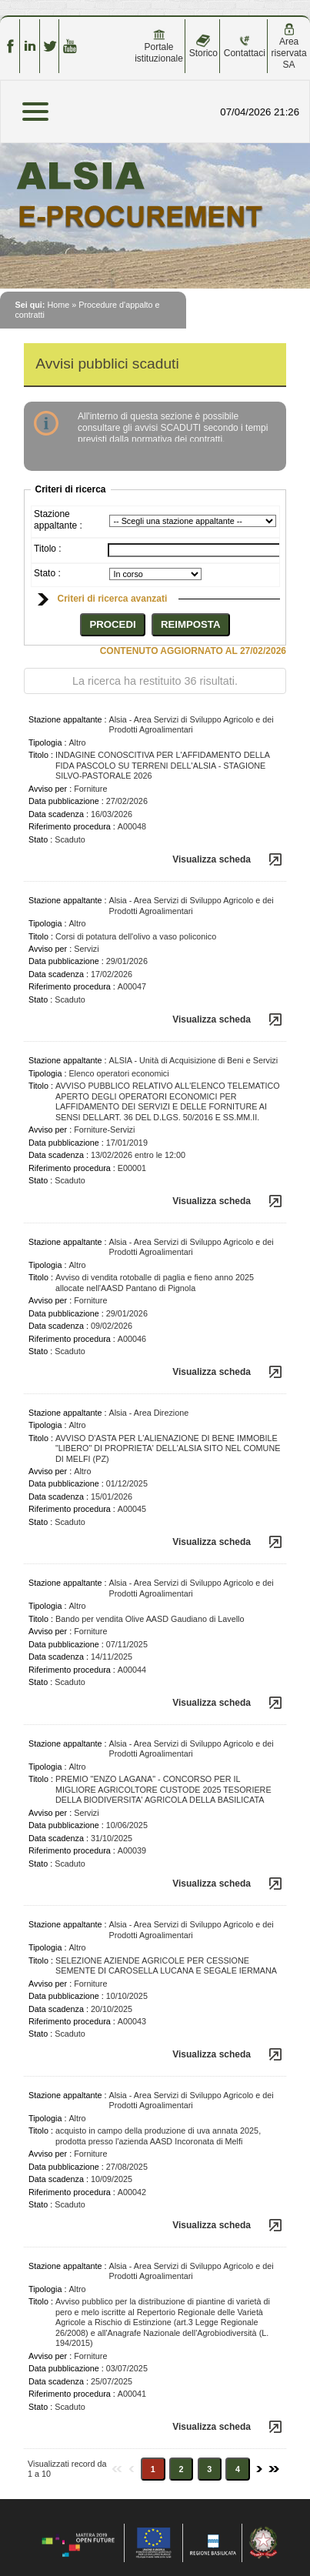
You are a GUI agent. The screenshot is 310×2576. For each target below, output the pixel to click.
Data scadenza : (58, 814)
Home (58, 304)
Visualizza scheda (211, 859)
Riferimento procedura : (71, 826)
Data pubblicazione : (66, 801)
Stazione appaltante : (58, 520)
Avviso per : (50, 788)
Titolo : (48, 548)
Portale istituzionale (159, 46)
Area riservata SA (289, 46)
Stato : (47, 573)
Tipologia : (47, 742)
